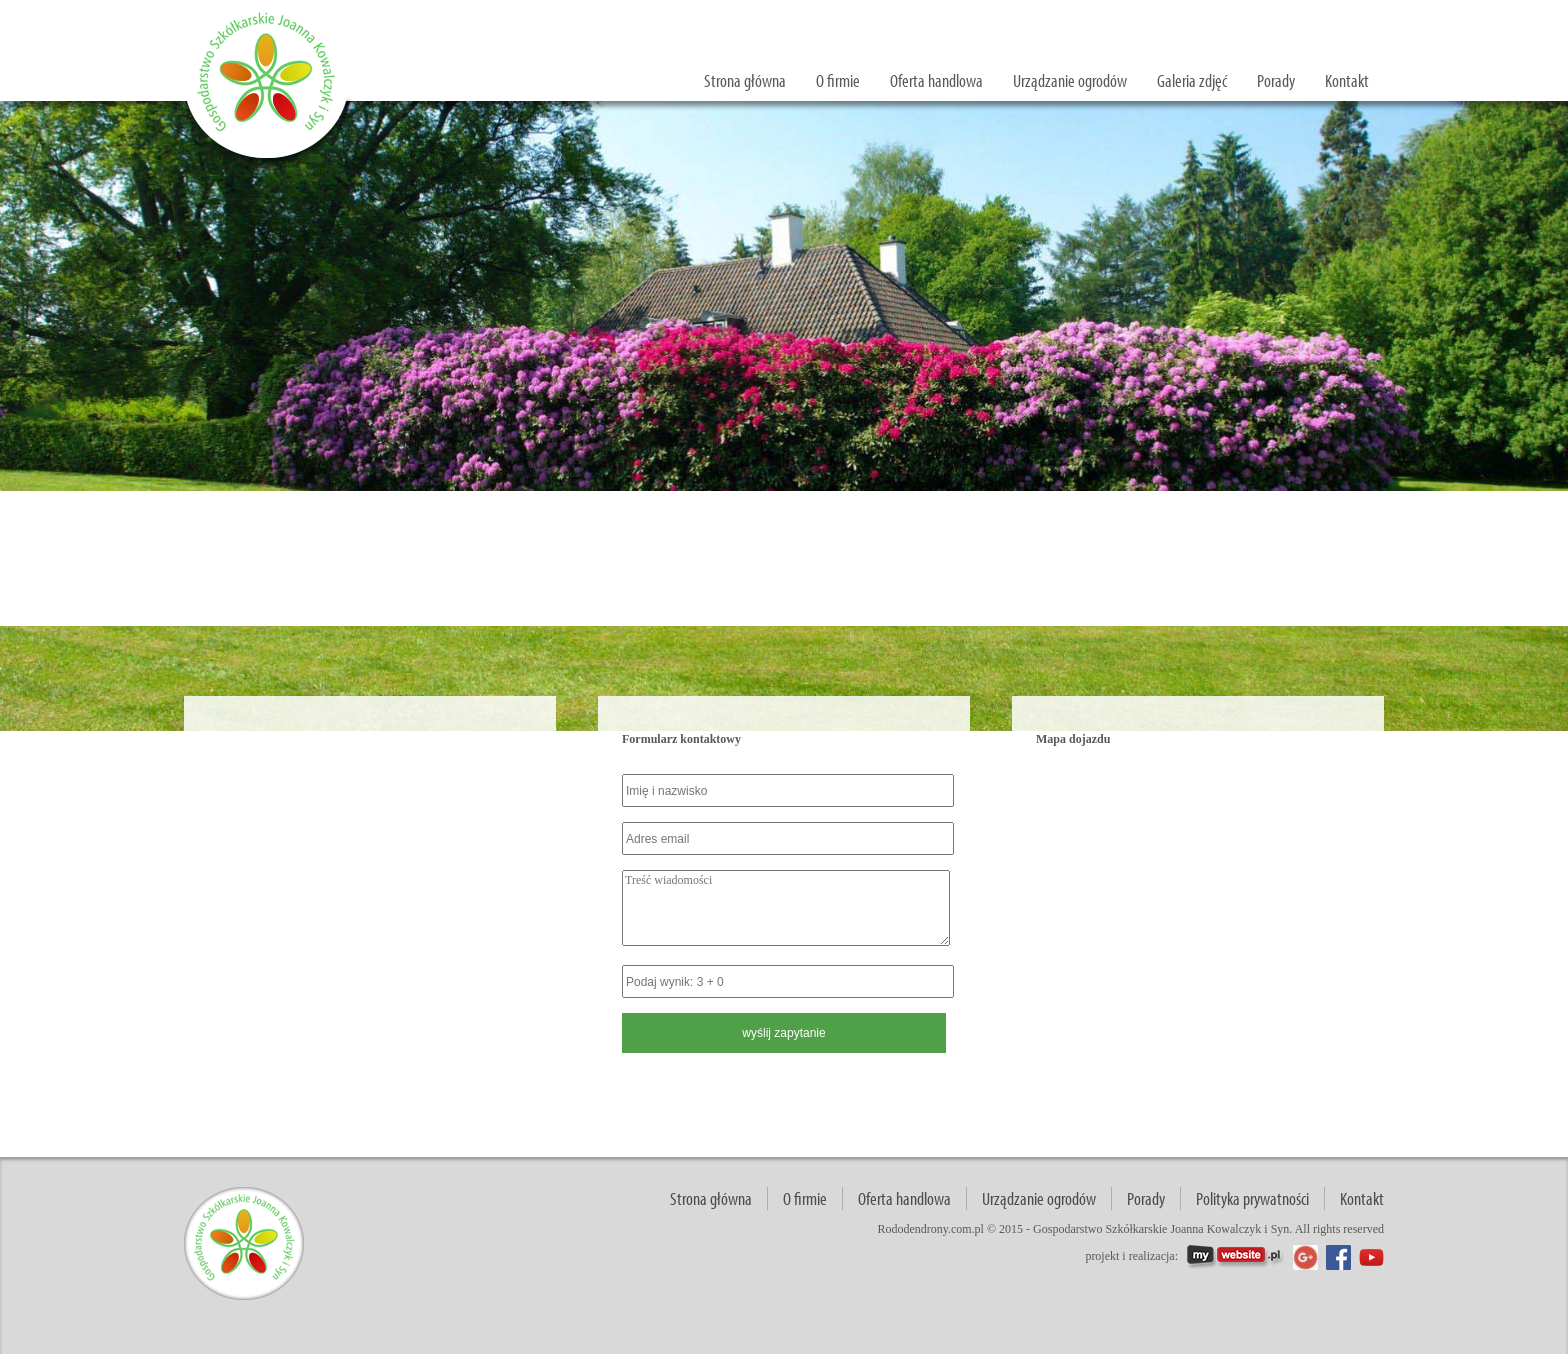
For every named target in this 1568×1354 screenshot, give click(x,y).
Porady (1276, 80)
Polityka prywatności (1252, 1198)
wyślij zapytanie (1315, 16)
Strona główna (745, 80)
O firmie (838, 80)
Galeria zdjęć (1192, 80)
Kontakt (1347, 80)
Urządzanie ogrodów (1070, 80)
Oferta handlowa (936, 80)
